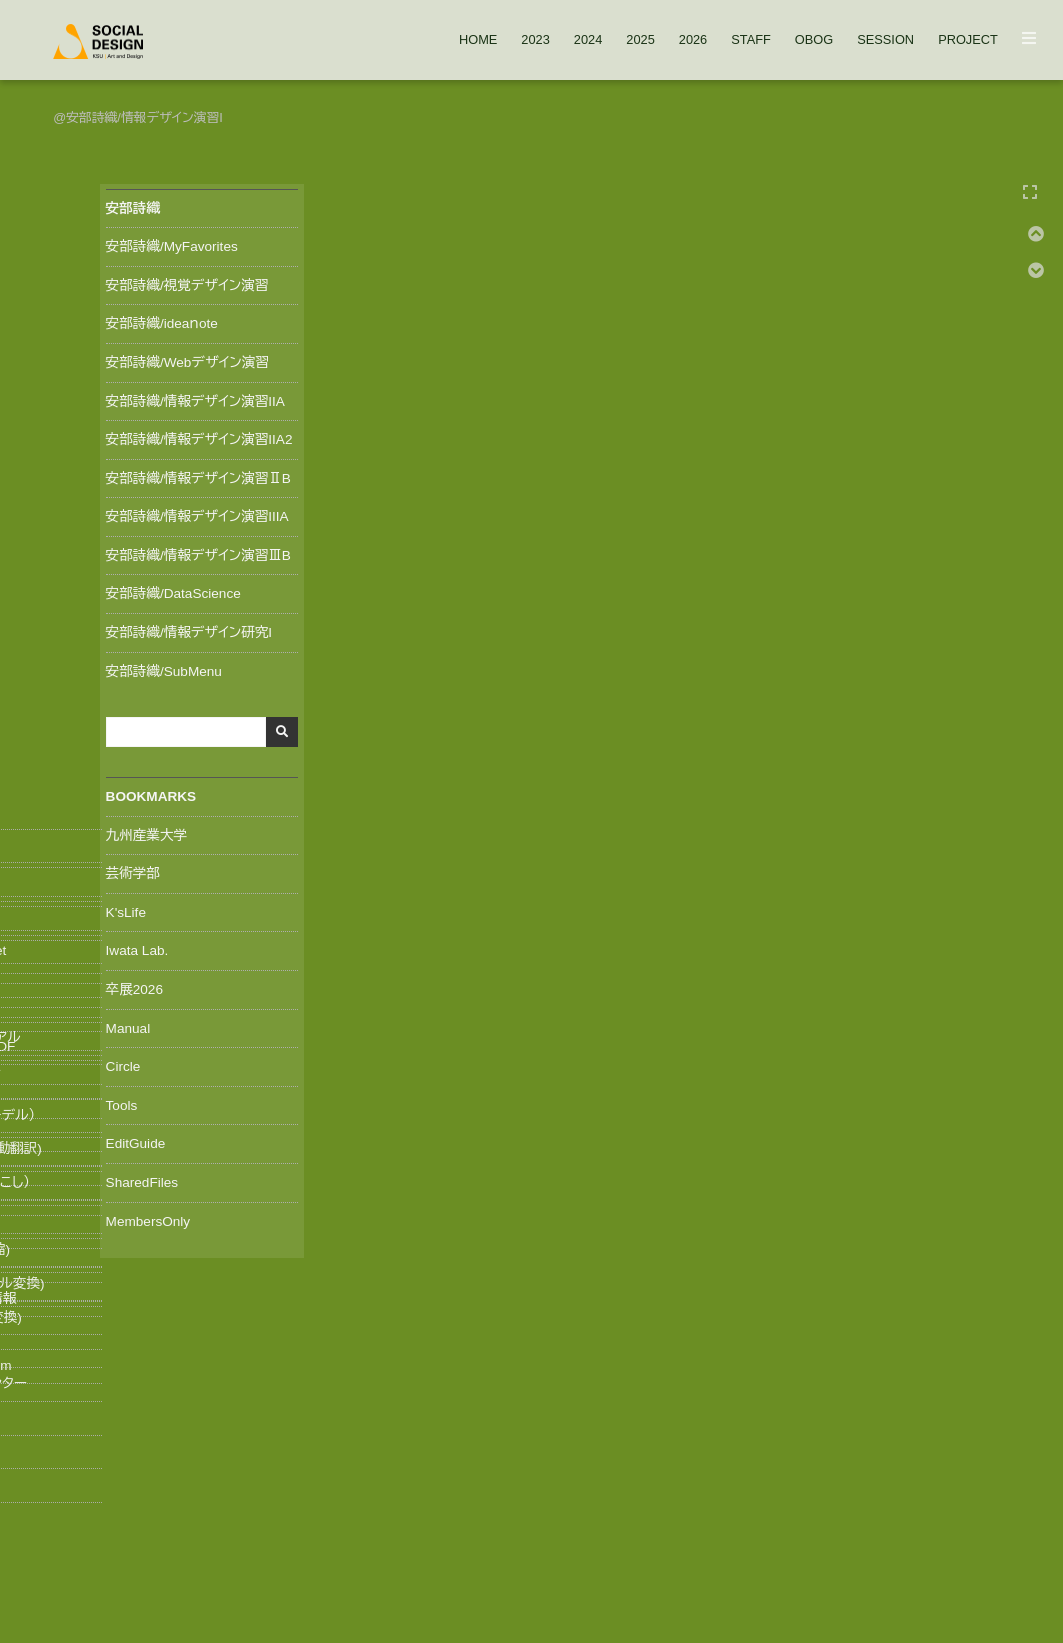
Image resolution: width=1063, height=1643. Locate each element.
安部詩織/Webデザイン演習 (181, 358)
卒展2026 (128, 985)
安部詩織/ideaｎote (156, 320)
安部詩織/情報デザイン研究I (183, 629)
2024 (588, 40)
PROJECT (968, 40)
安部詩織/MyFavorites (166, 243)
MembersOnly (142, 1217)
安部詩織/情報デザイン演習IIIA (191, 513)
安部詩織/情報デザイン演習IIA (189, 397)
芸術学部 (127, 870)
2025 (640, 40)
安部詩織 (127, 203)
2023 (535, 40)
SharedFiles (136, 1178)
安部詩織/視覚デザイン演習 (181, 281)
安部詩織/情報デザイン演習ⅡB (192, 474)
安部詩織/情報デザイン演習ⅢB (192, 551)
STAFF (751, 40)
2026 (693, 40)
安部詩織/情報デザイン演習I (144, 117)
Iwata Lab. (131, 947)
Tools (116, 1101)
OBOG (814, 40)
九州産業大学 (141, 831)
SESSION (885, 40)
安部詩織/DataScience (167, 590)
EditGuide (130, 1140)
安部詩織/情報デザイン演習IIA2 (193, 436)
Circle (117, 1063)
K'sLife (120, 908)
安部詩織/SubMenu (158, 667)
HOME (478, 40)
